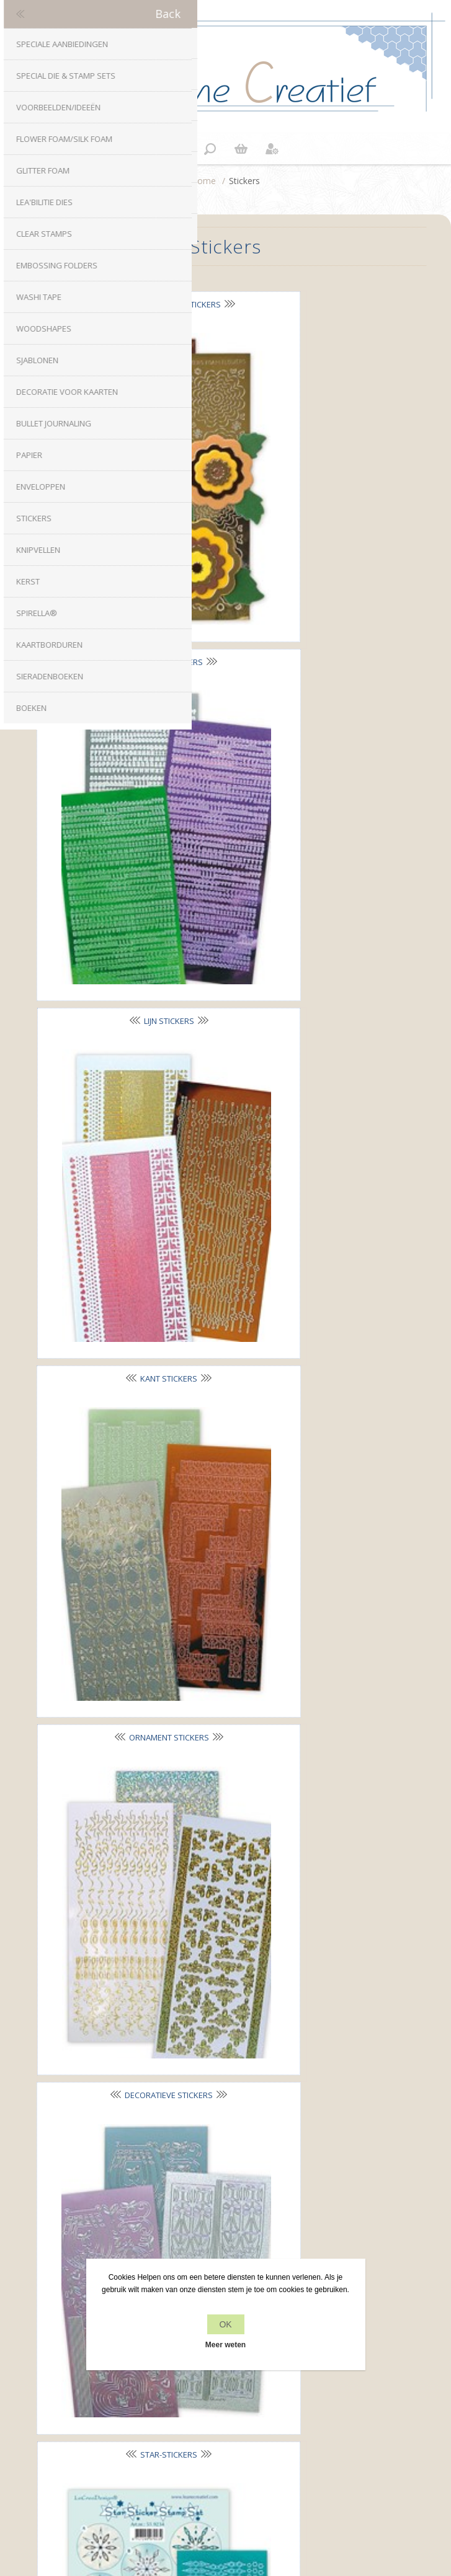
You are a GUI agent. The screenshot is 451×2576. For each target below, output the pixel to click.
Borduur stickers (311, 1045)
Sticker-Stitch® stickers (311, 1539)
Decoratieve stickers (311, 797)
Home (203, 181)
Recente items (225, 2424)
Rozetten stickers (126, 1539)
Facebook (188, 2138)
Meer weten (225, 2344)
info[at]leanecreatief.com (225, 2189)
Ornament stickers (126, 798)
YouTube (262, 2138)
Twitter (213, 2138)
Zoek (225, 2447)
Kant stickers (310, 550)
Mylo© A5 (126, 1787)
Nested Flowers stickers (126, 304)
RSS (237, 2138)
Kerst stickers (126, 1293)
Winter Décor (311, 1292)
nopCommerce (246, 2485)
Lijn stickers (126, 551)
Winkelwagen (241, 148)
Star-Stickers (126, 1045)
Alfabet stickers (311, 303)
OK (225, 2324)
